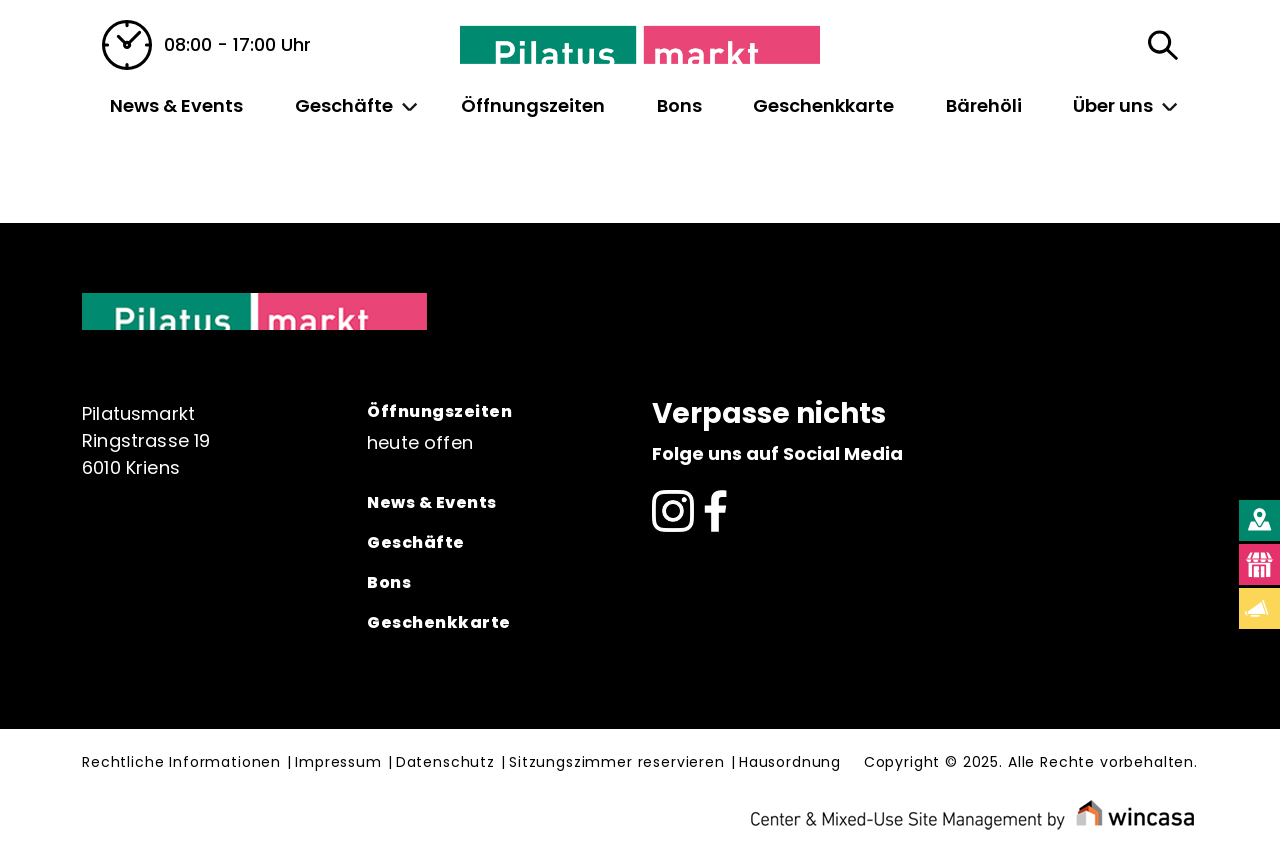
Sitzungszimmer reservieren (617, 763)
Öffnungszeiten (533, 105)
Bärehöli (984, 105)
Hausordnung (790, 763)
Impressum (338, 763)
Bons (679, 105)
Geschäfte (344, 105)
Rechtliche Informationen (181, 763)
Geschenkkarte (823, 105)
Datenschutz (445, 763)
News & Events (176, 105)
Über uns (1113, 105)
